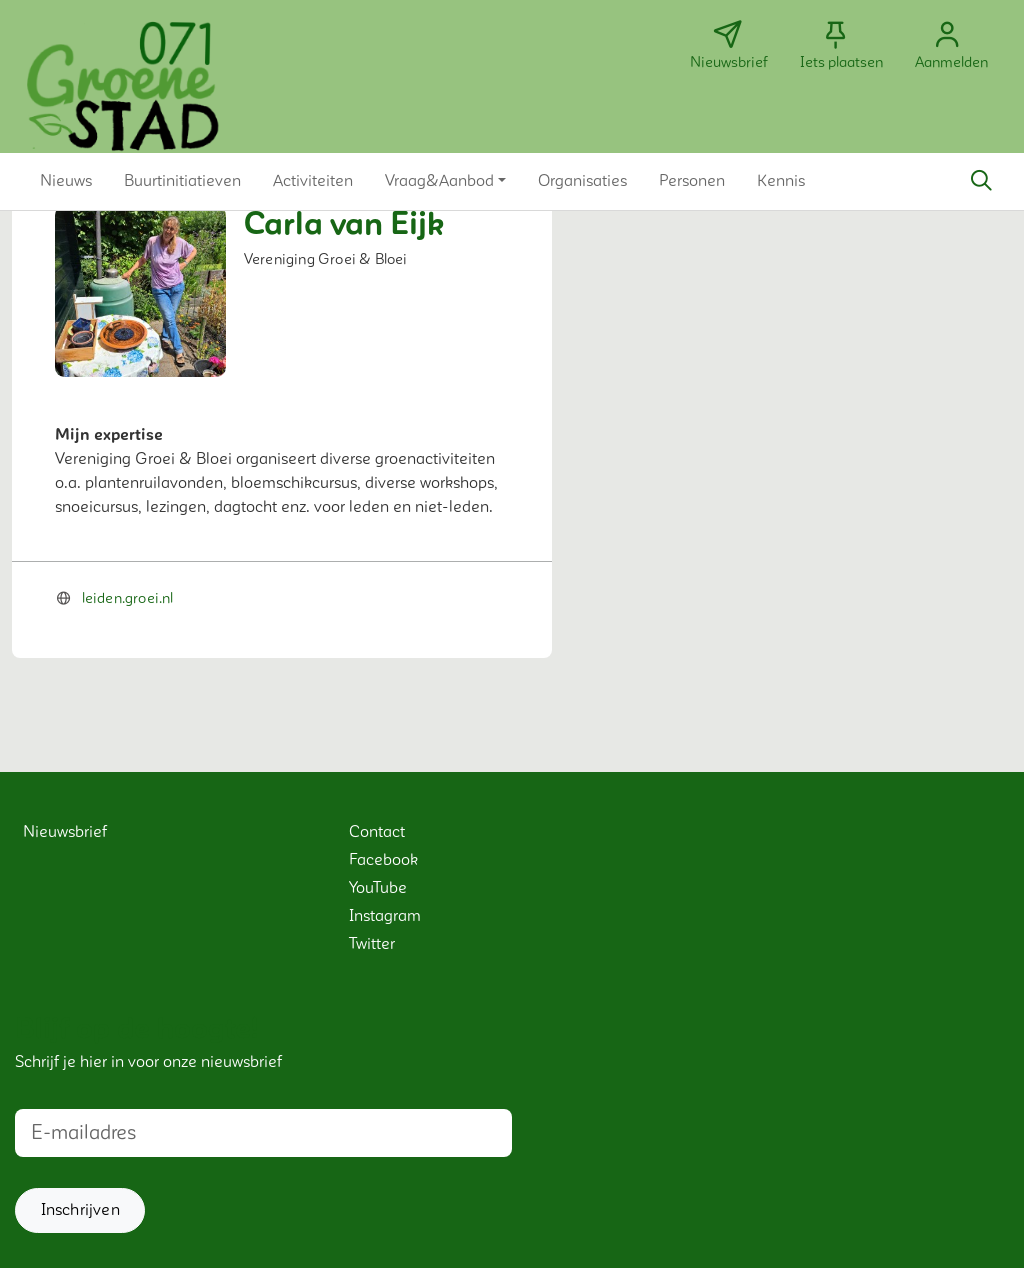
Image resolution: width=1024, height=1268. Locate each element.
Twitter (372, 944)
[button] (66, 181)
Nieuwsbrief (65, 832)
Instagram (385, 916)
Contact (377, 832)
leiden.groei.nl (128, 598)
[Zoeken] (981, 181)
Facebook (383, 860)
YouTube (378, 888)
